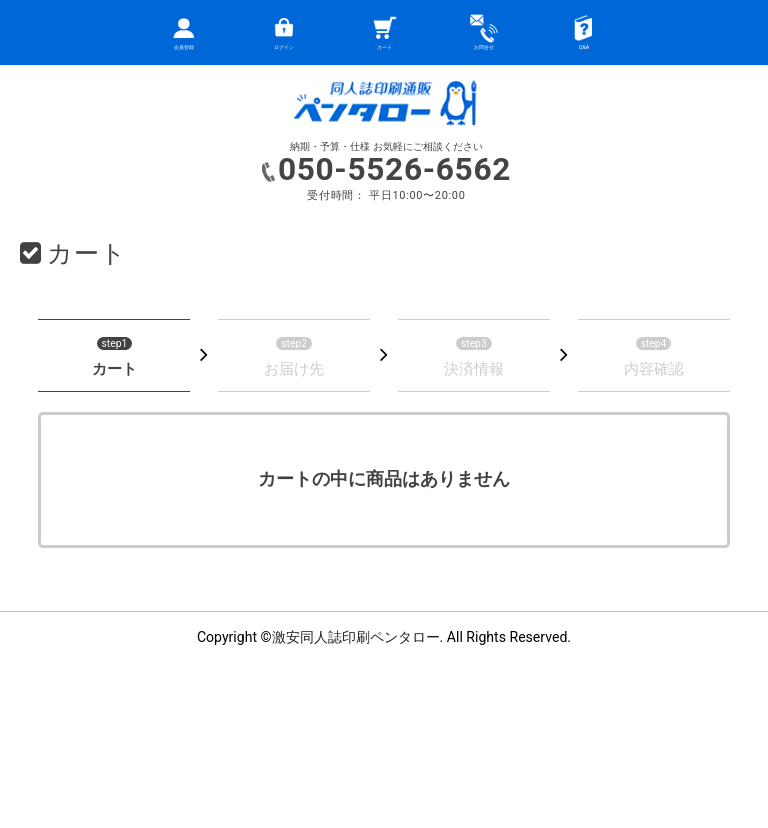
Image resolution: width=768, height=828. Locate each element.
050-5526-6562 (394, 169)
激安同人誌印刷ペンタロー (356, 637)
